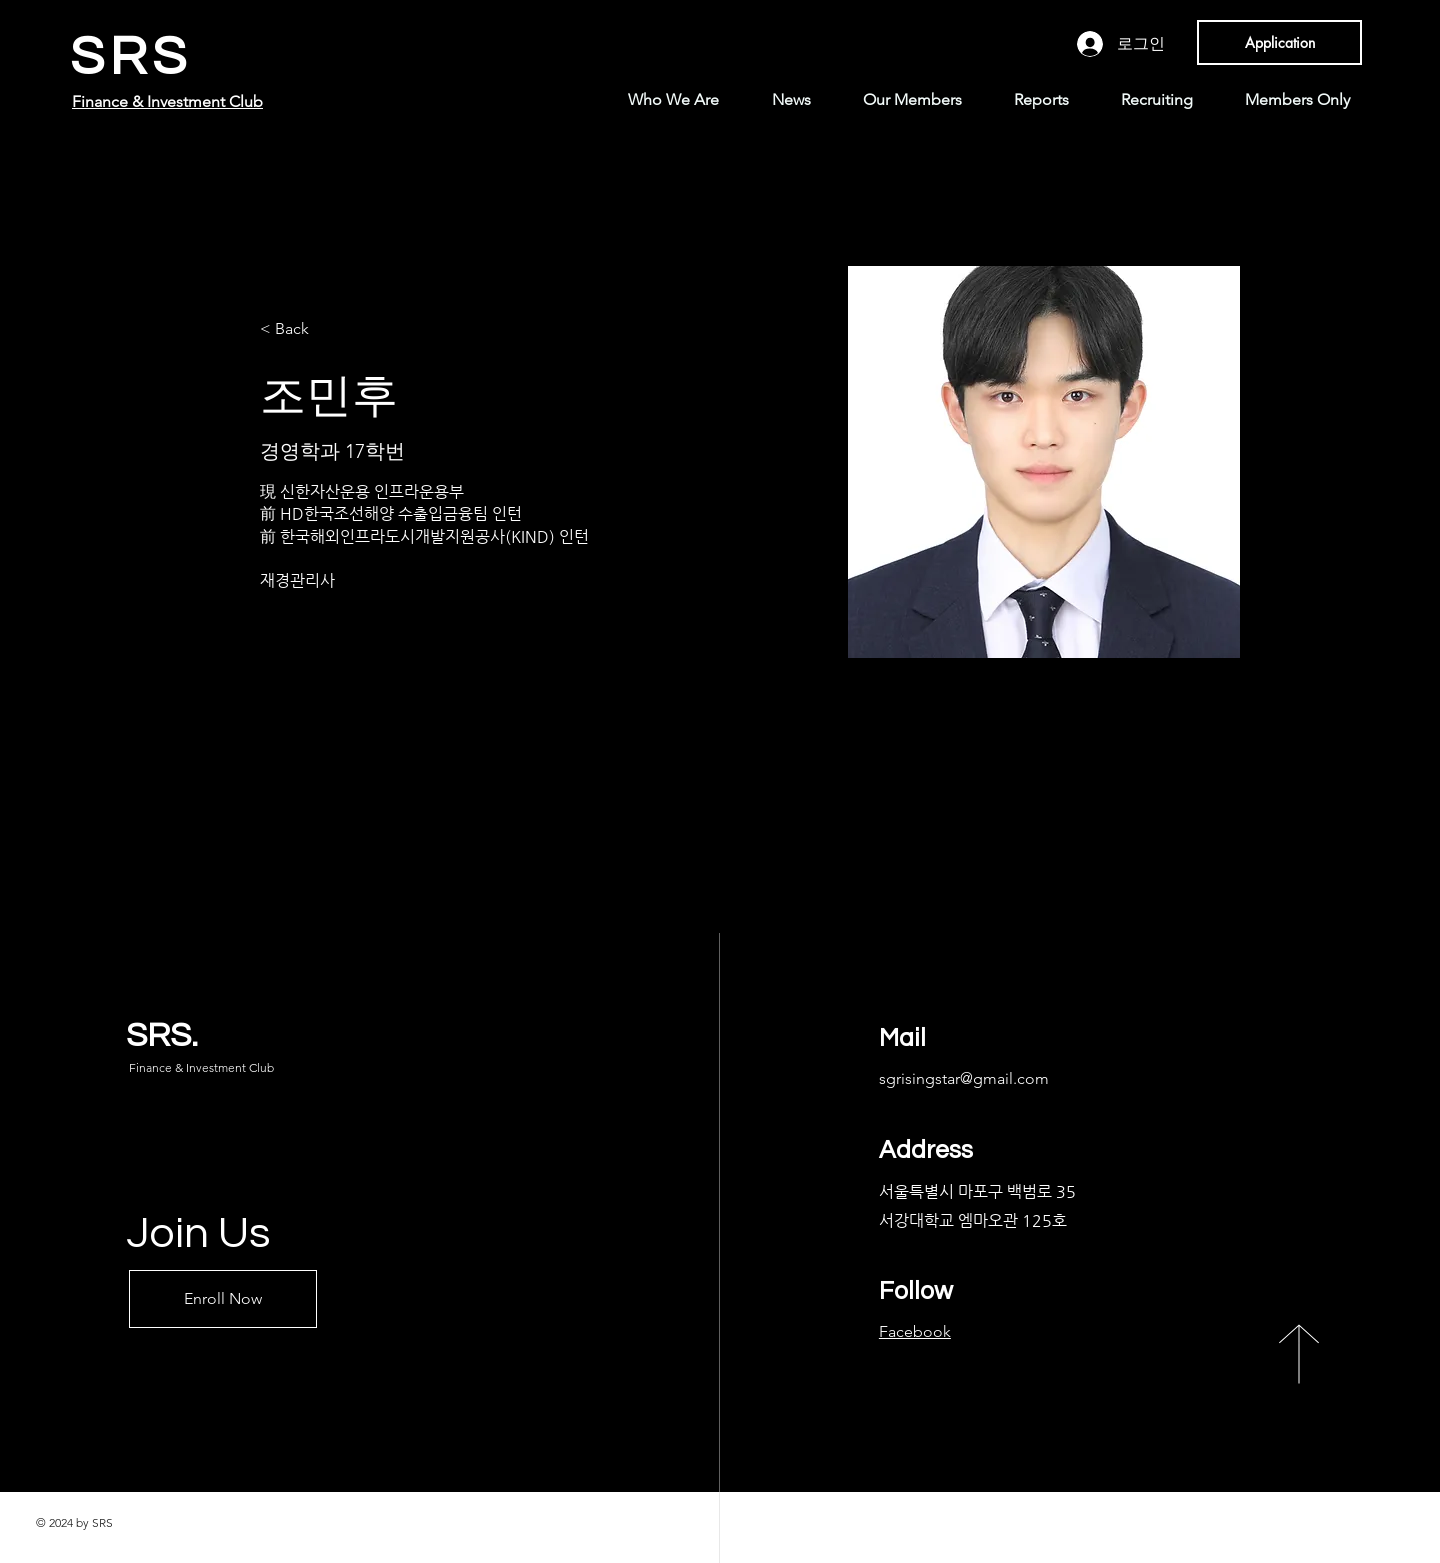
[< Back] (299, 329)
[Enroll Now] (223, 1299)
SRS (131, 57)
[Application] (1279, 42)
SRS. (162, 1035)
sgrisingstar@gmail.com (964, 1078)
